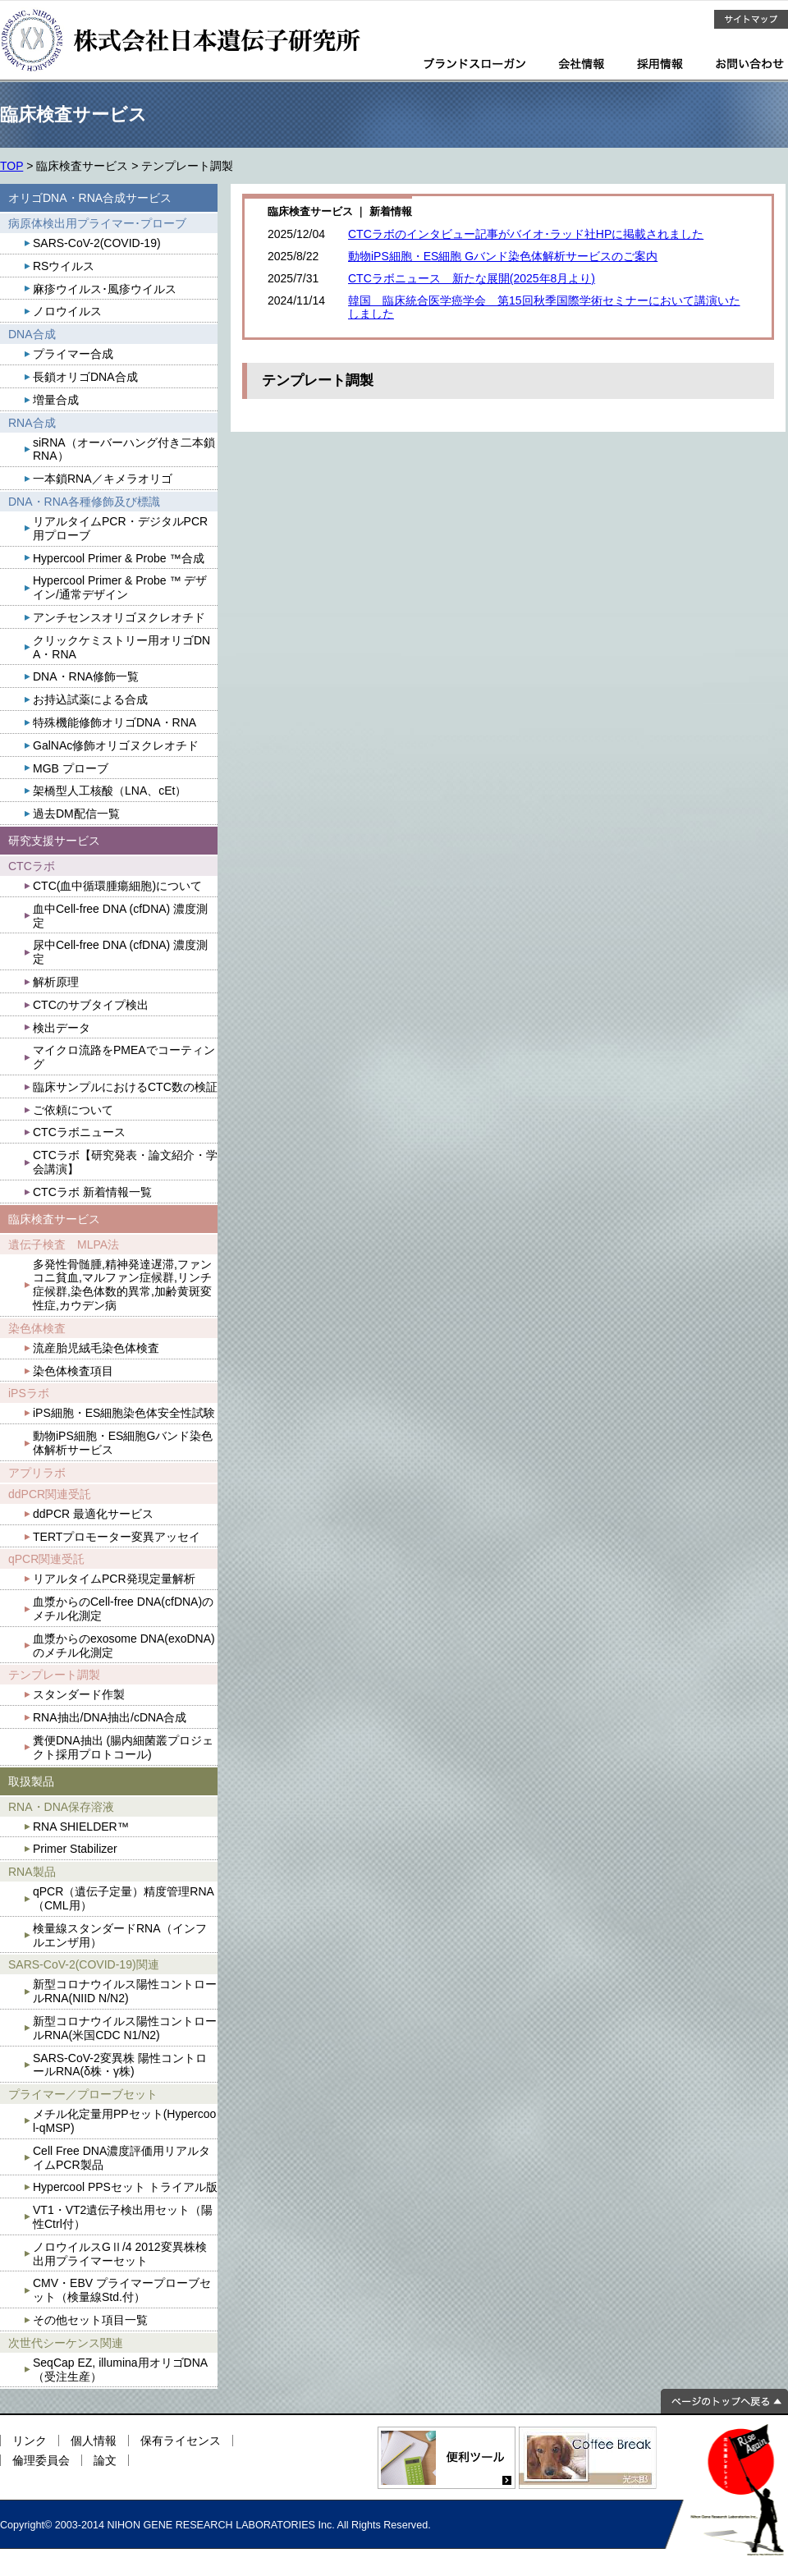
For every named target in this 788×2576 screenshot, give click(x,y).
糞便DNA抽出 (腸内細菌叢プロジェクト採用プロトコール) (123, 1747)
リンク (29, 2440)
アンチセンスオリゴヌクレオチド (119, 617)
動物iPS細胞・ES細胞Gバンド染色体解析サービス (123, 1442)
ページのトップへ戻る (724, 2401)
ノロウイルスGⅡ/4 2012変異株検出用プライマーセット (120, 2253)
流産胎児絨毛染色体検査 (96, 1347)
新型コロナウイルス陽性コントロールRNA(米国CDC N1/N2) (125, 2028)
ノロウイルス (67, 311)
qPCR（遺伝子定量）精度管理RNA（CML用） (123, 1898)
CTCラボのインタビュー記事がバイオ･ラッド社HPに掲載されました (525, 234)
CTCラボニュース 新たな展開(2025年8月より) (471, 278)
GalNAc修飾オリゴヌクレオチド (116, 745)
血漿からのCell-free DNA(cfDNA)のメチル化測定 (123, 1608)
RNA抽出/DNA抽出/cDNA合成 (109, 1717)
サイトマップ (751, 19)
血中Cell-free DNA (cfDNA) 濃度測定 (120, 915)
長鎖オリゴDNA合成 (85, 376)
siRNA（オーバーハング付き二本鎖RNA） (124, 449)
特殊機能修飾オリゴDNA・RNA (114, 722)
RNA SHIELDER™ (81, 1826)
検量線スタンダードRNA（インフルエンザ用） (120, 1935)
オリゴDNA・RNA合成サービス (90, 197)
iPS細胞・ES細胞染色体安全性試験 (124, 1412)
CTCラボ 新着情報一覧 (92, 1192)
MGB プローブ (70, 768)
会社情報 (581, 63)
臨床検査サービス (54, 1219)
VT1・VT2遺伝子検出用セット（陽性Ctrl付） (123, 2216)
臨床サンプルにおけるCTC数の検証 (125, 1086)
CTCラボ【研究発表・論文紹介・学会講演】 (125, 1162)
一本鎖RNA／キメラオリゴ (102, 478)
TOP (11, 165)
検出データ (61, 1027)
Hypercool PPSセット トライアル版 (125, 2186)
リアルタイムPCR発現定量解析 (114, 1578)
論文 (105, 2460)
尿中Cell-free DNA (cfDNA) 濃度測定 (120, 951)
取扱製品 (31, 1781)
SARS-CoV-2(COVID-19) (97, 243)
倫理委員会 (41, 2460)
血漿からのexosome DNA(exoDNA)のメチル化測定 (124, 1645)
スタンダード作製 (79, 1694)
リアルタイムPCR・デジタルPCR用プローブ (120, 528)
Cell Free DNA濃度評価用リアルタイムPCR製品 (121, 2157)
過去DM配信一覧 (76, 813)
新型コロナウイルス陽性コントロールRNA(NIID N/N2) (125, 1991)
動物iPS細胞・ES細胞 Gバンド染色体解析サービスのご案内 (502, 256)
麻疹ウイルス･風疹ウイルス (104, 289)
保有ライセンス (180, 2440)
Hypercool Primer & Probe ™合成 (118, 558)
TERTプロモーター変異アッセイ (116, 1536)
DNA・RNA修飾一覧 (86, 676)
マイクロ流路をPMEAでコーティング (124, 1056)
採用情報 (660, 63)
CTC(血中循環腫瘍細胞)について (117, 885)
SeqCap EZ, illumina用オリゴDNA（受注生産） (120, 2369)
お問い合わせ (750, 63)
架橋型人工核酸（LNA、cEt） (109, 790)
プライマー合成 (73, 353)
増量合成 (56, 399)
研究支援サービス (54, 840)
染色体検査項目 (73, 1370)
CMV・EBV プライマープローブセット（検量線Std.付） (122, 2289)
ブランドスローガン (474, 63)
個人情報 (94, 2440)
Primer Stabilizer (75, 1848)
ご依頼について (73, 1109)
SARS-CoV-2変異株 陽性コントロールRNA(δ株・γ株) (120, 2065)
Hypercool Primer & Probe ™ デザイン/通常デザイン (120, 587)
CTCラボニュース (79, 1132)
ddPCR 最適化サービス (93, 1513)
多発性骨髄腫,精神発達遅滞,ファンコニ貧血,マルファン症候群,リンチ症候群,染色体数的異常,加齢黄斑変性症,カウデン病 (122, 1285)
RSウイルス (63, 266)
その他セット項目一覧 (90, 2319)
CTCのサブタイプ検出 (91, 1004)
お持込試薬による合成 (90, 699)
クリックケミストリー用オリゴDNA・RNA (121, 647)
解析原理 (56, 981)
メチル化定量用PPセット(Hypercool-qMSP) (124, 2120)
